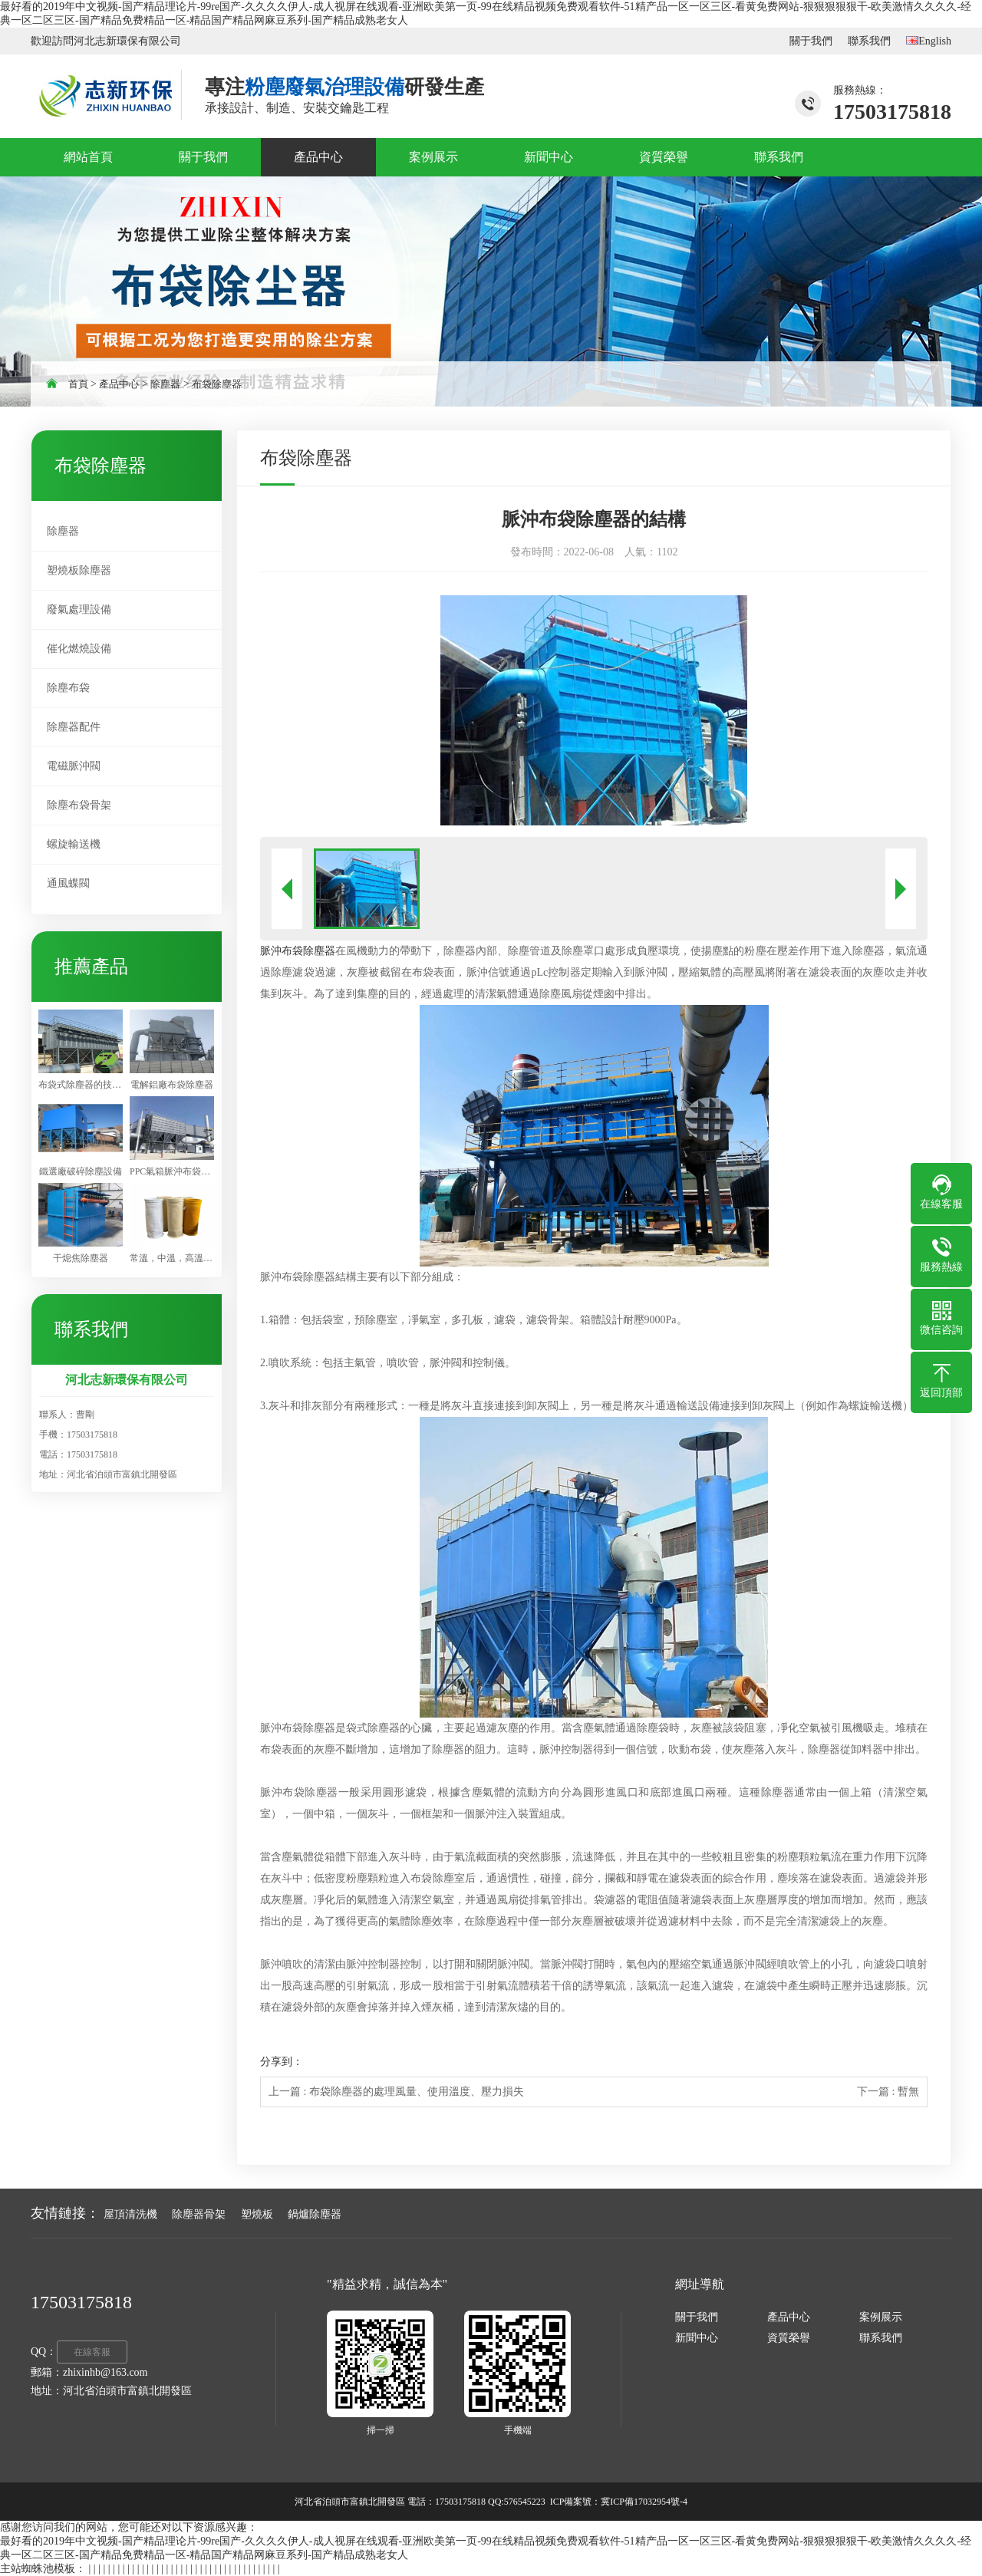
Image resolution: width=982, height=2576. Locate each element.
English (928, 41)
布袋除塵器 (217, 384)
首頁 (78, 384)
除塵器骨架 (199, 2214)
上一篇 (396, 2091)
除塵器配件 (74, 727)
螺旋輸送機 (74, 844)
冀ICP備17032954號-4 (644, 2501)
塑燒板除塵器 (79, 570)
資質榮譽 (788, 2338)
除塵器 (165, 384)
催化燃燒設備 (79, 648)
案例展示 (880, 2317)
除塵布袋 (68, 687)
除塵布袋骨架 (79, 805)
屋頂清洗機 (130, 2214)
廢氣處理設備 (79, 609)
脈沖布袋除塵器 (297, 951)
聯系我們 (869, 41)
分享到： (281, 2061)
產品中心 (119, 384)
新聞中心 (696, 2338)
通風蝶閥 (68, 883)
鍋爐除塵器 (314, 2214)
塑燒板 (257, 2214)
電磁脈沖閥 (74, 766)
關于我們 (810, 41)
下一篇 (888, 2091)
